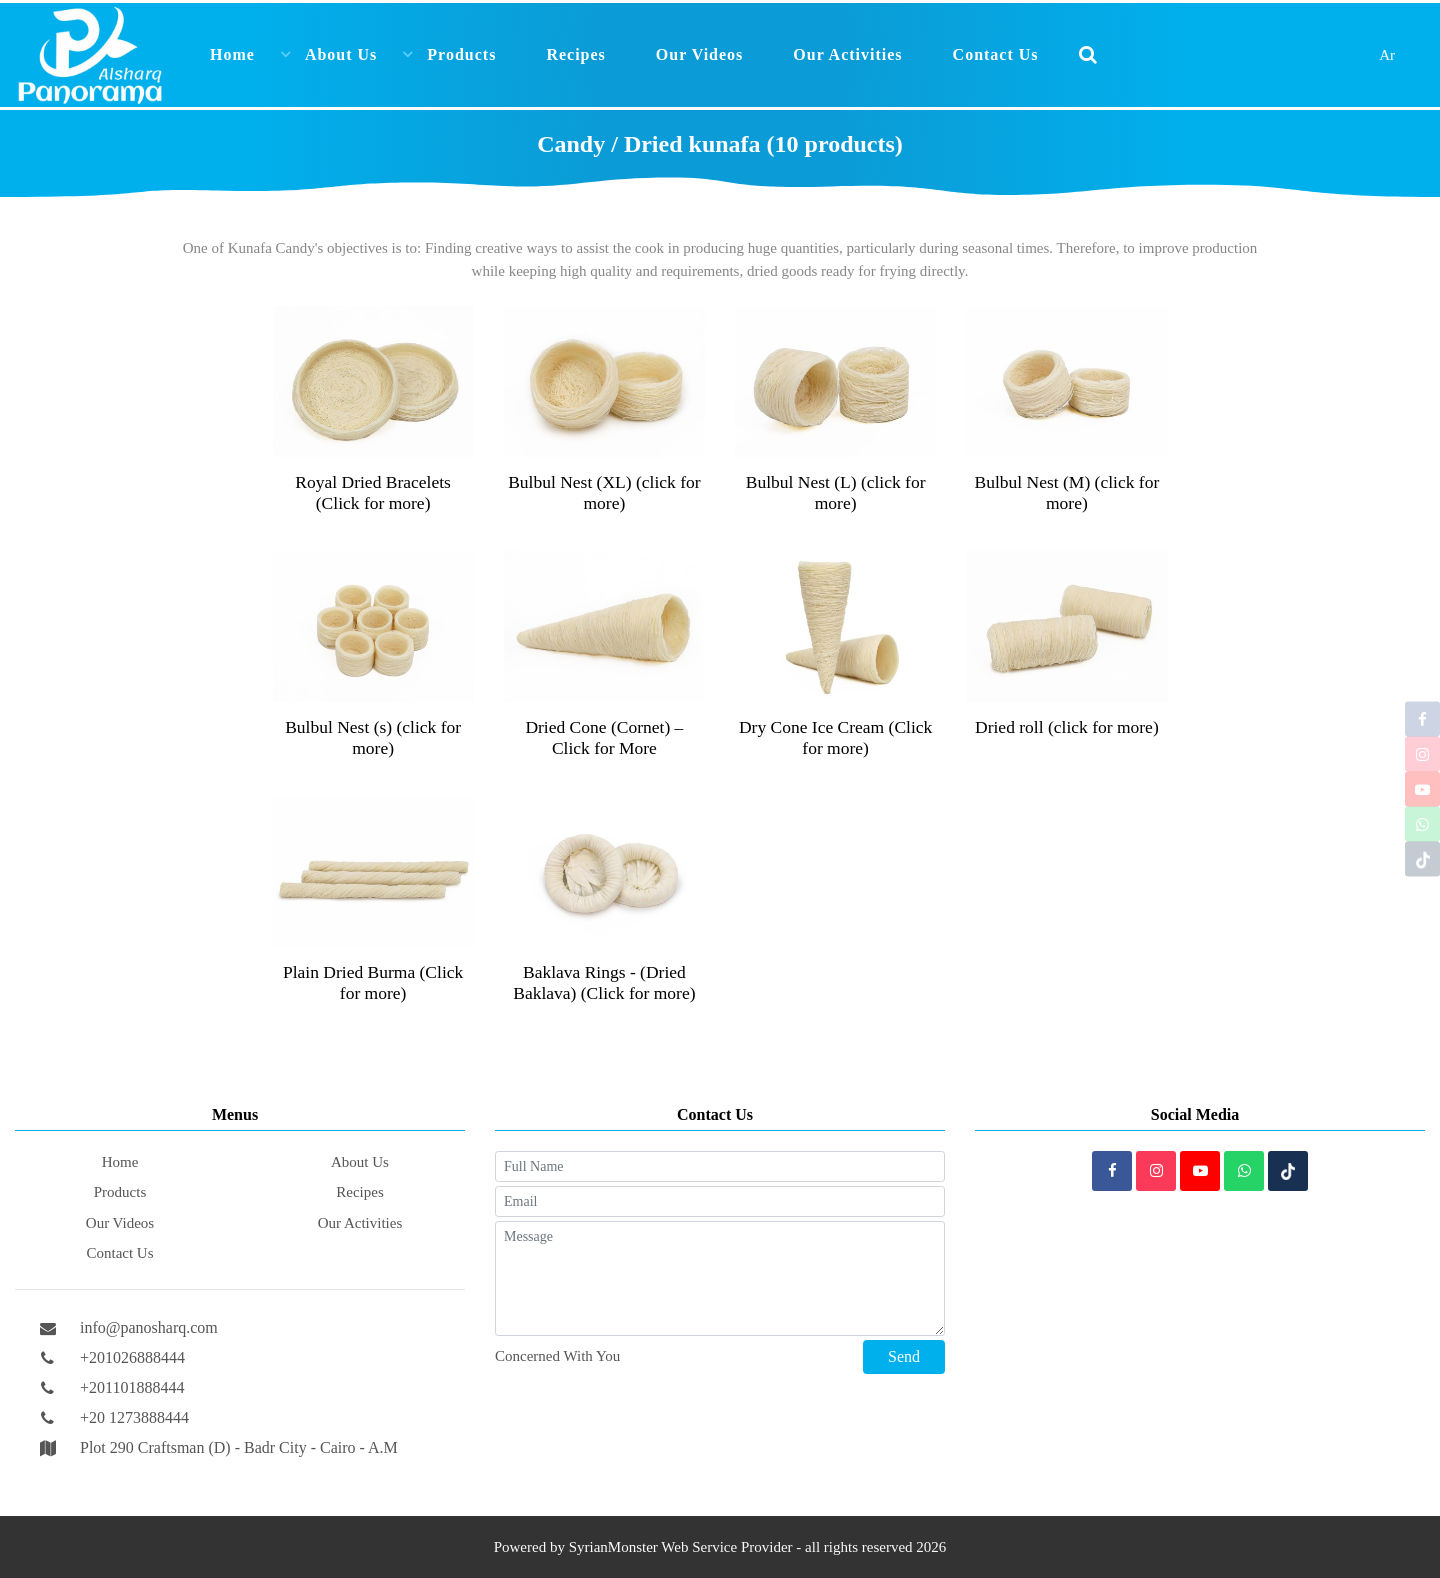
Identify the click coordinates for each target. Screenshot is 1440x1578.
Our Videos (700, 54)
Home (232, 54)
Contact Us (996, 54)
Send (904, 1356)
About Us (341, 54)
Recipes (575, 54)
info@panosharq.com (149, 1327)
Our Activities (847, 54)
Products (461, 54)
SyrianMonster (613, 1547)
